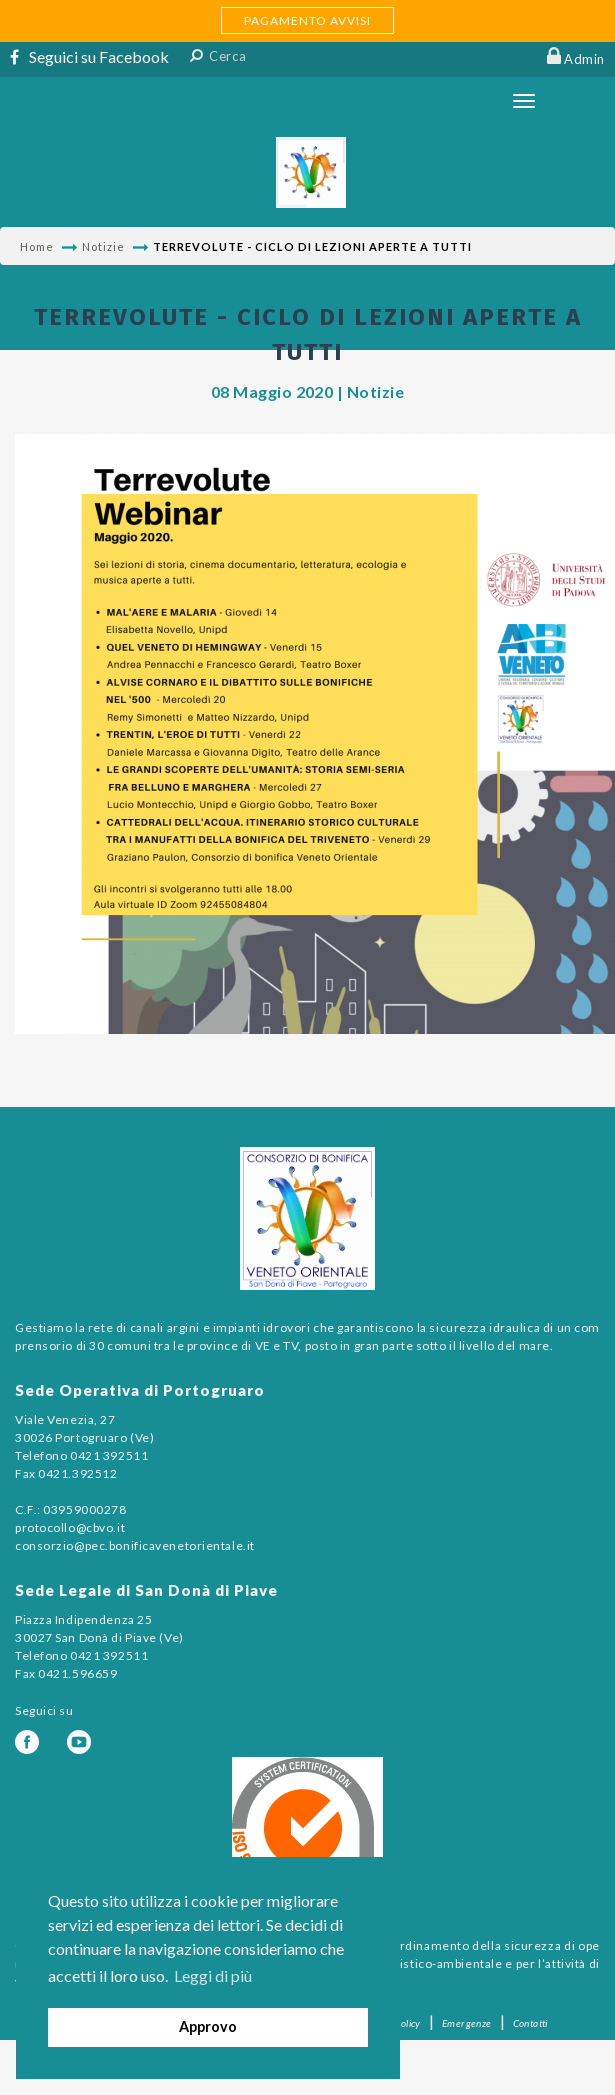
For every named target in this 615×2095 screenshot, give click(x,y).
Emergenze (467, 2023)
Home (37, 246)
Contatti (530, 2023)
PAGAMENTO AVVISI (307, 20)
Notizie (103, 246)
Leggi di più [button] (213, 1975)
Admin (584, 59)
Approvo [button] (208, 2026)
